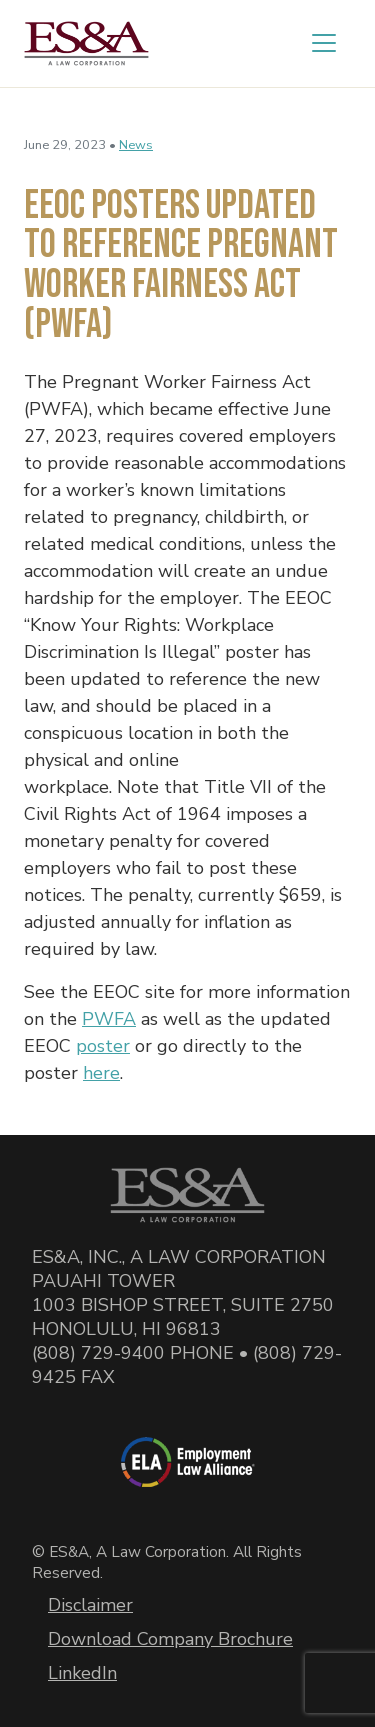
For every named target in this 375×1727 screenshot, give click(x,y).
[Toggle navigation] (324, 43)
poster (103, 1046)
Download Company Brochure (170, 1639)
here (101, 1073)
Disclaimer (90, 1605)
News (136, 145)
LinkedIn (82, 1673)
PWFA (109, 1019)
